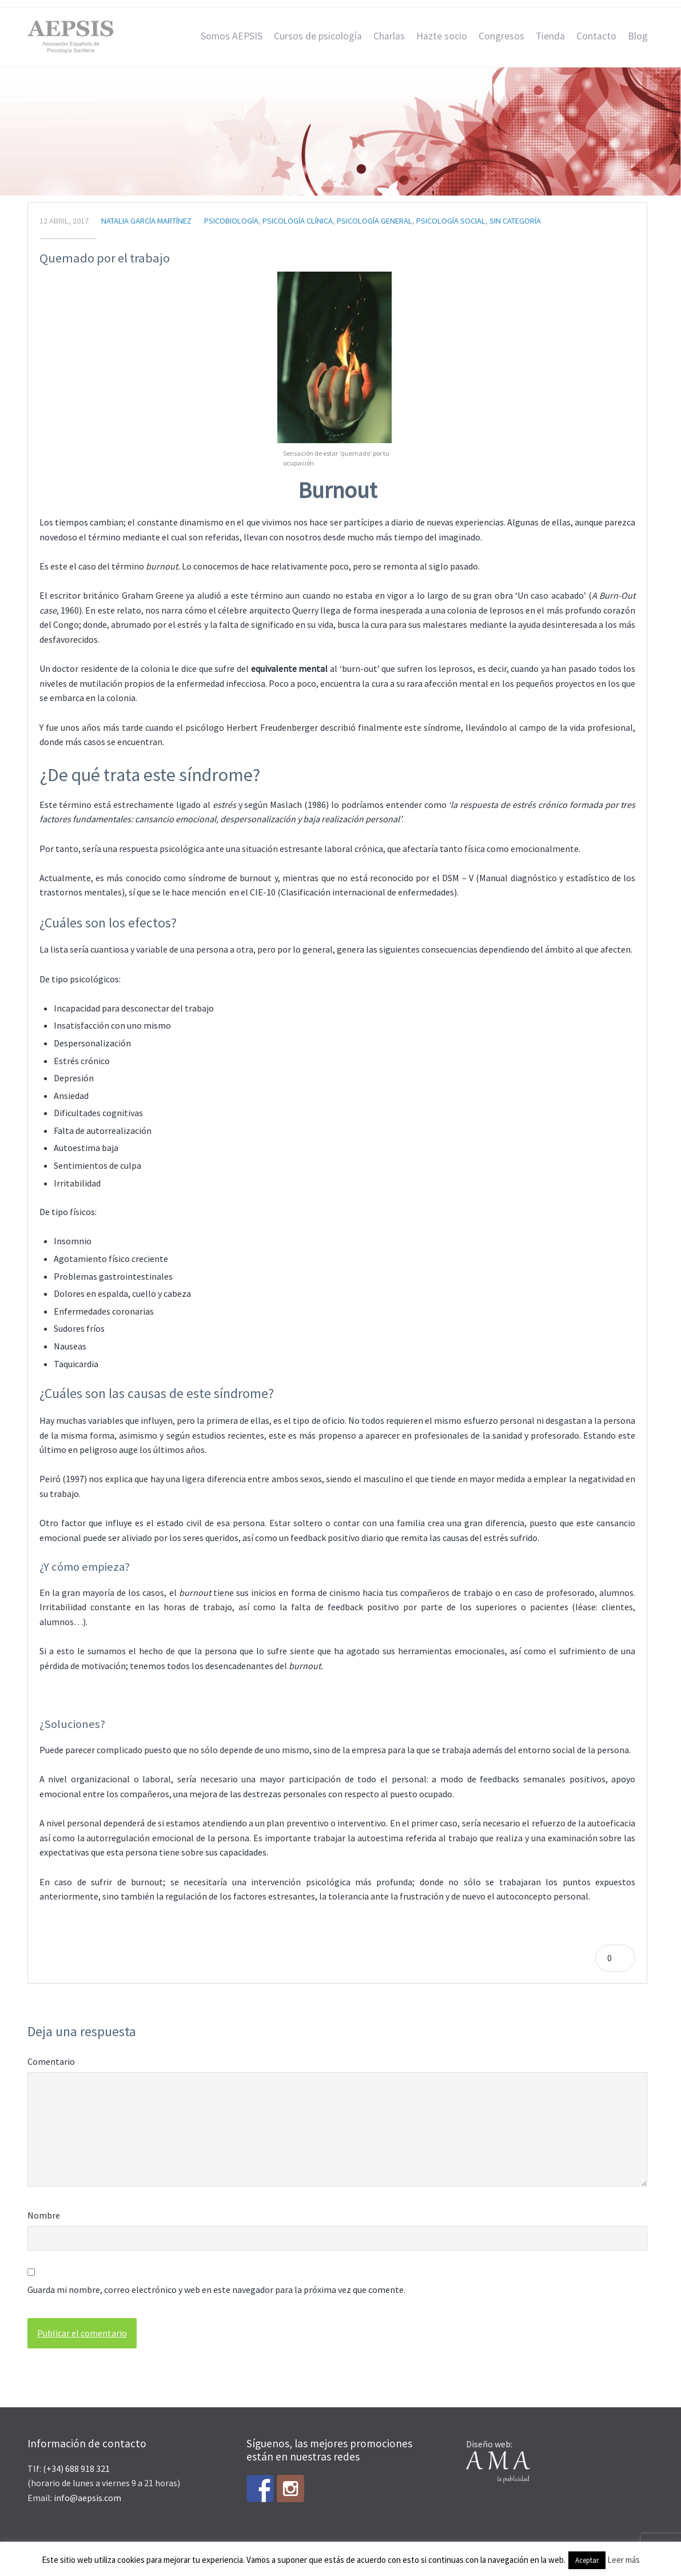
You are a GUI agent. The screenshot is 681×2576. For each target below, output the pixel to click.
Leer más (623, 2559)
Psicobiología (231, 221)
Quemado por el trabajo (104, 258)
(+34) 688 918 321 (76, 2468)
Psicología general (374, 221)
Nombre (43, 2215)
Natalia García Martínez (146, 221)
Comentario (51, 2061)
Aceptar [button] (587, 2560)
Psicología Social (450, 221)
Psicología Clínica (297, 221)
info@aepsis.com (87, 2497)
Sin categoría (515, 221)
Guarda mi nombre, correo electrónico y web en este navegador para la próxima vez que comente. (216, 2289)
